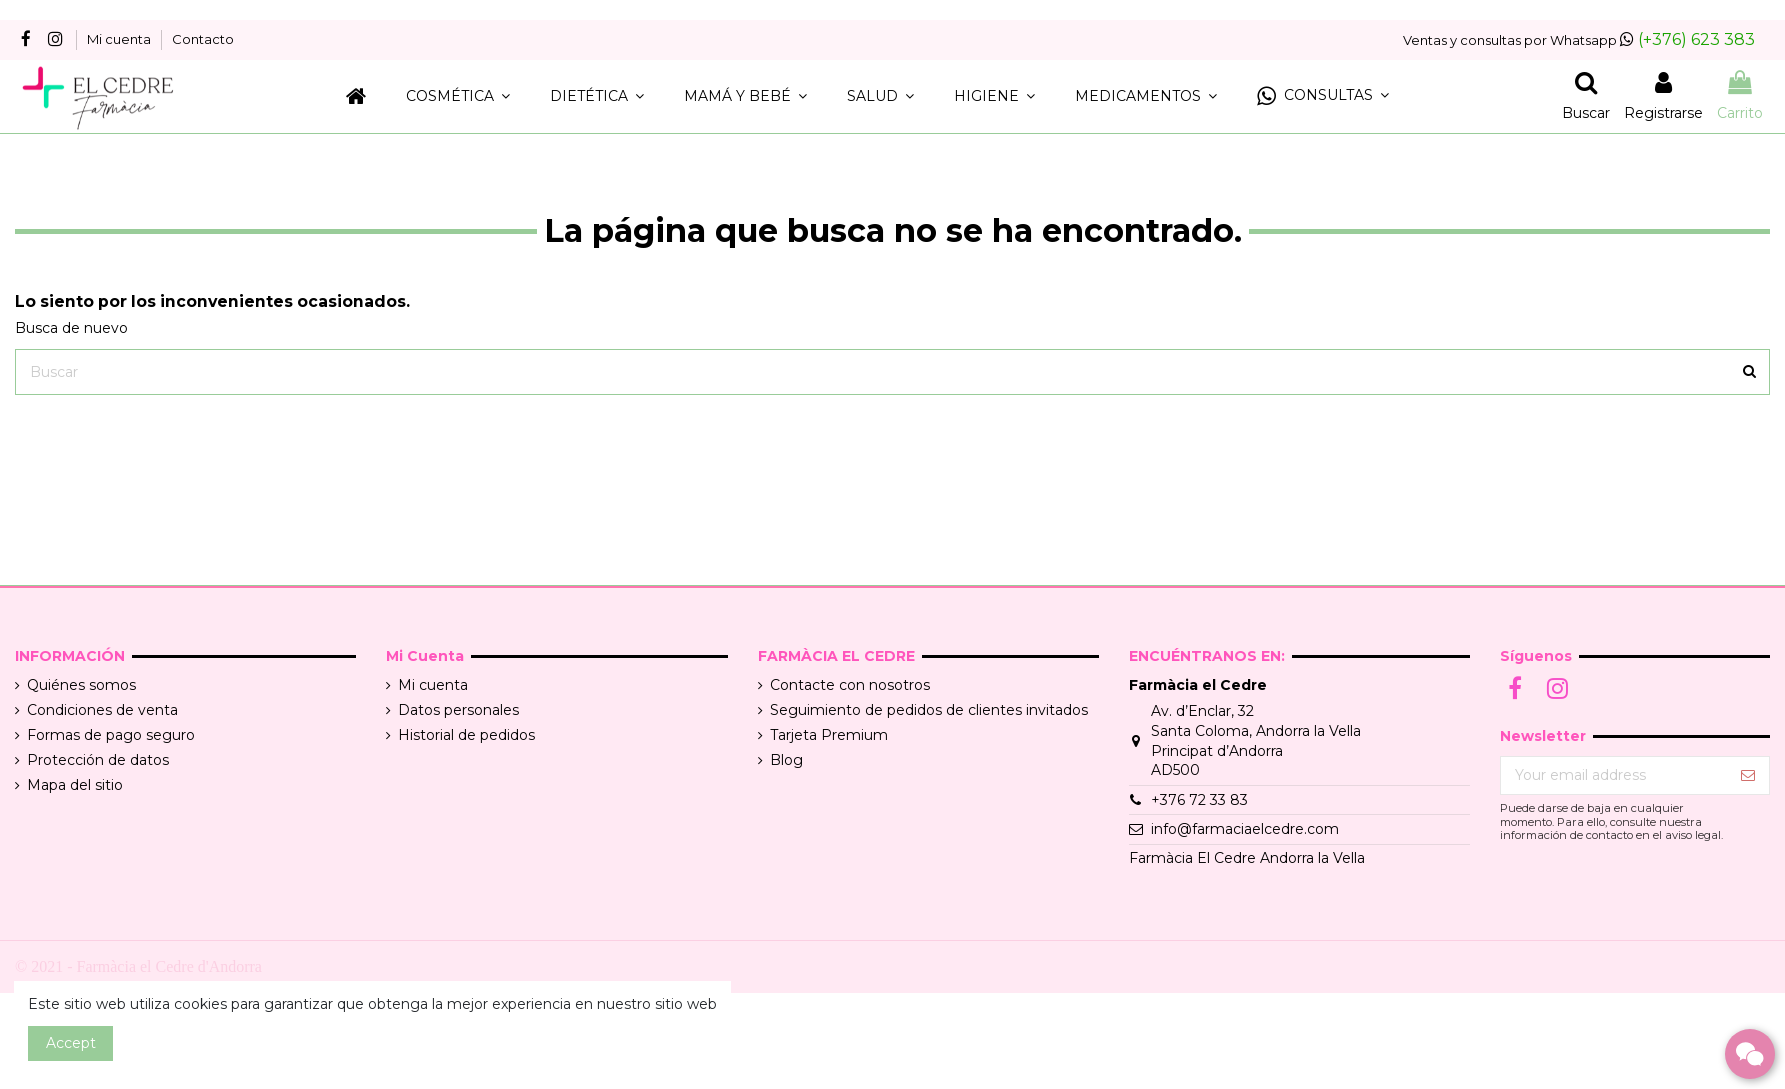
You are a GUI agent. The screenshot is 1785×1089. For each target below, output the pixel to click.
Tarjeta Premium (829, 735)
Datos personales (458, 710)
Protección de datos (98, 760)
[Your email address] (1614, 776)
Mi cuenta (120, 39)
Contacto (203, 39)
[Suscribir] (1748, 776)
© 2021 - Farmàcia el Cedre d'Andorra (138, 966)
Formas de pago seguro (111, 735)
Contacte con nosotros (850, 685)
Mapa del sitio (75, 785)
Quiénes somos (81, 685)
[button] (1323, 96)
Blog (786, 760)
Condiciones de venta (102, 710)
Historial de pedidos (466, 735)
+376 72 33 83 (1199, 800)
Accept (71, 1043)
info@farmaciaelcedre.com (1245, 829)
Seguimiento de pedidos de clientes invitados (929, 710)
